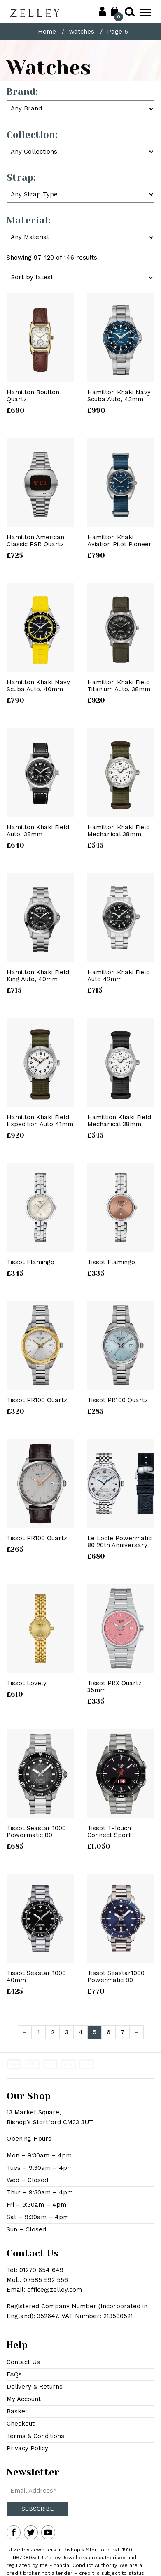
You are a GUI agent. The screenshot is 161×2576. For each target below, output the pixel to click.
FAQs (14, 2374)
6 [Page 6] (108, 2032)
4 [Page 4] (81, 2032)
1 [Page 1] (38, 2032)
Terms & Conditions (35, 2436)
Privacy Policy (27, 2448)
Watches (81, 31)
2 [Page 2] (52, 2032)
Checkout (21, 2423)
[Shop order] (80, 277)
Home (47, 31)
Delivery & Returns (35, 2386)
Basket (17, 2411)
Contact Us (23, 2362)
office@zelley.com (54, 2289)
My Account (24, 2399)
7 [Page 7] (122, 2032)
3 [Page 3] (66, 2032)
